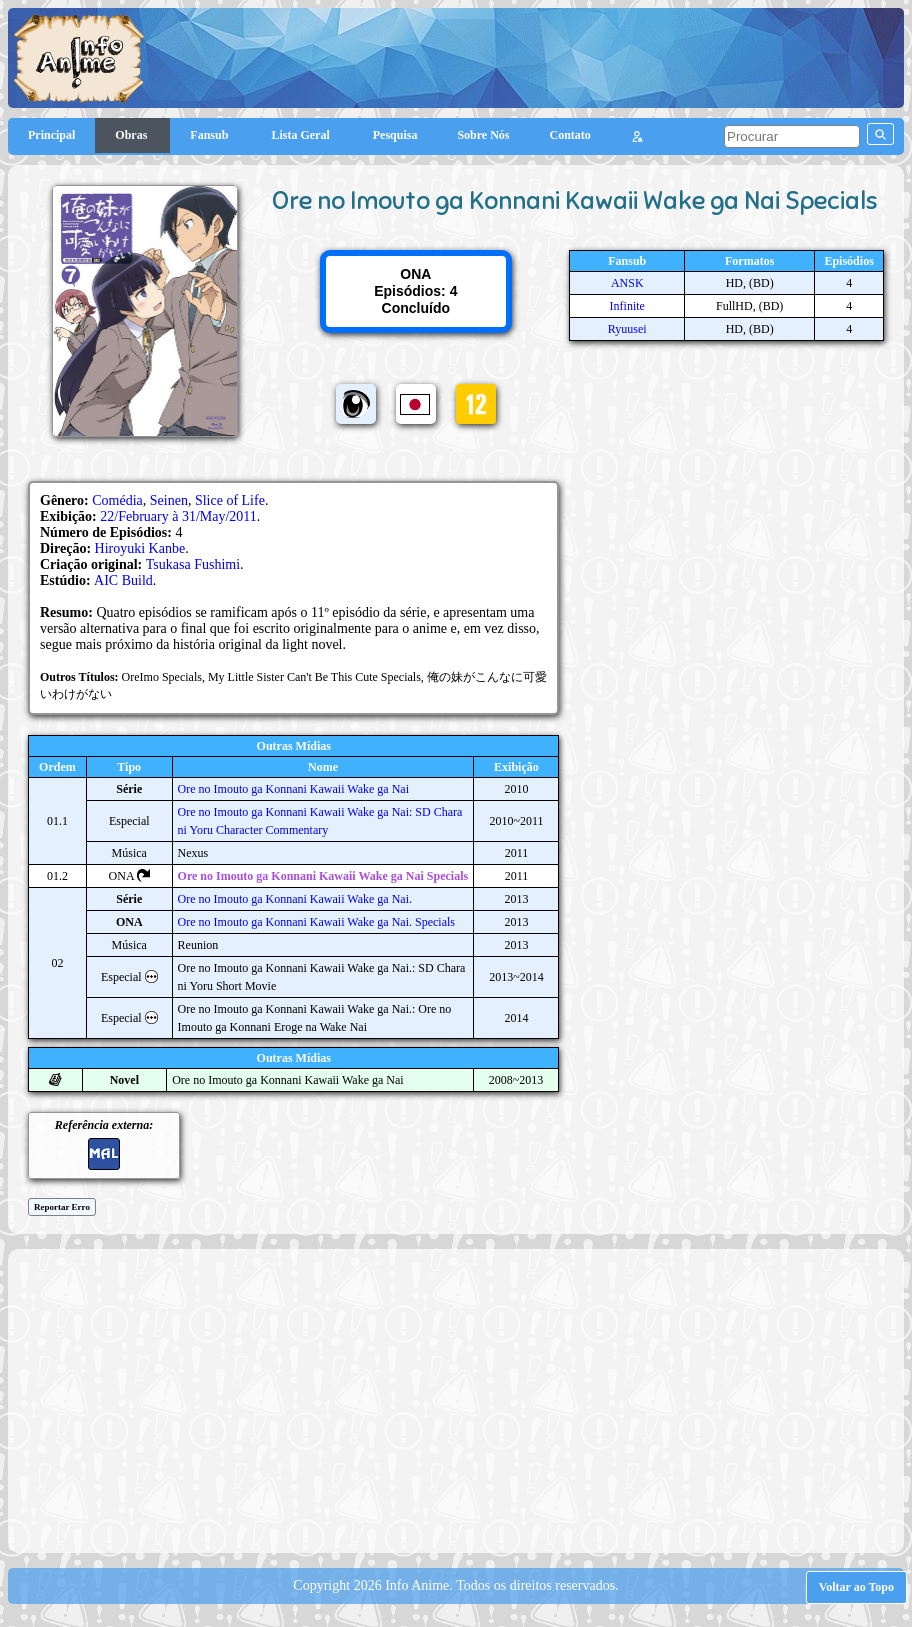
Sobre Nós (483, 135)
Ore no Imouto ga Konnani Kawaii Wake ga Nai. (295, 899)
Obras (132, 135)
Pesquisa (395, 135)
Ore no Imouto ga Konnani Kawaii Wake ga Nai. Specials (316, 922)
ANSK (627, 283)
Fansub (210, 135)
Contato (570, 135)
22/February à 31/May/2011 (178, 516)
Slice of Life (230, 500)
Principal (51, 135)
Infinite (627, 306)
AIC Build (123, 580)
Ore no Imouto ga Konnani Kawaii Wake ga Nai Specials (323, 876)
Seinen (169, 500)
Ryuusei (627, 329)
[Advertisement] (465, 1399)
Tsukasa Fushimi (193, 564)
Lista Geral (301, 135)
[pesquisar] (792, 136)
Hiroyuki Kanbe (140, 548)
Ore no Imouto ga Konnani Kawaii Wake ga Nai (293, 789)
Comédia (117, 500)
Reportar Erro (62, 1207)
